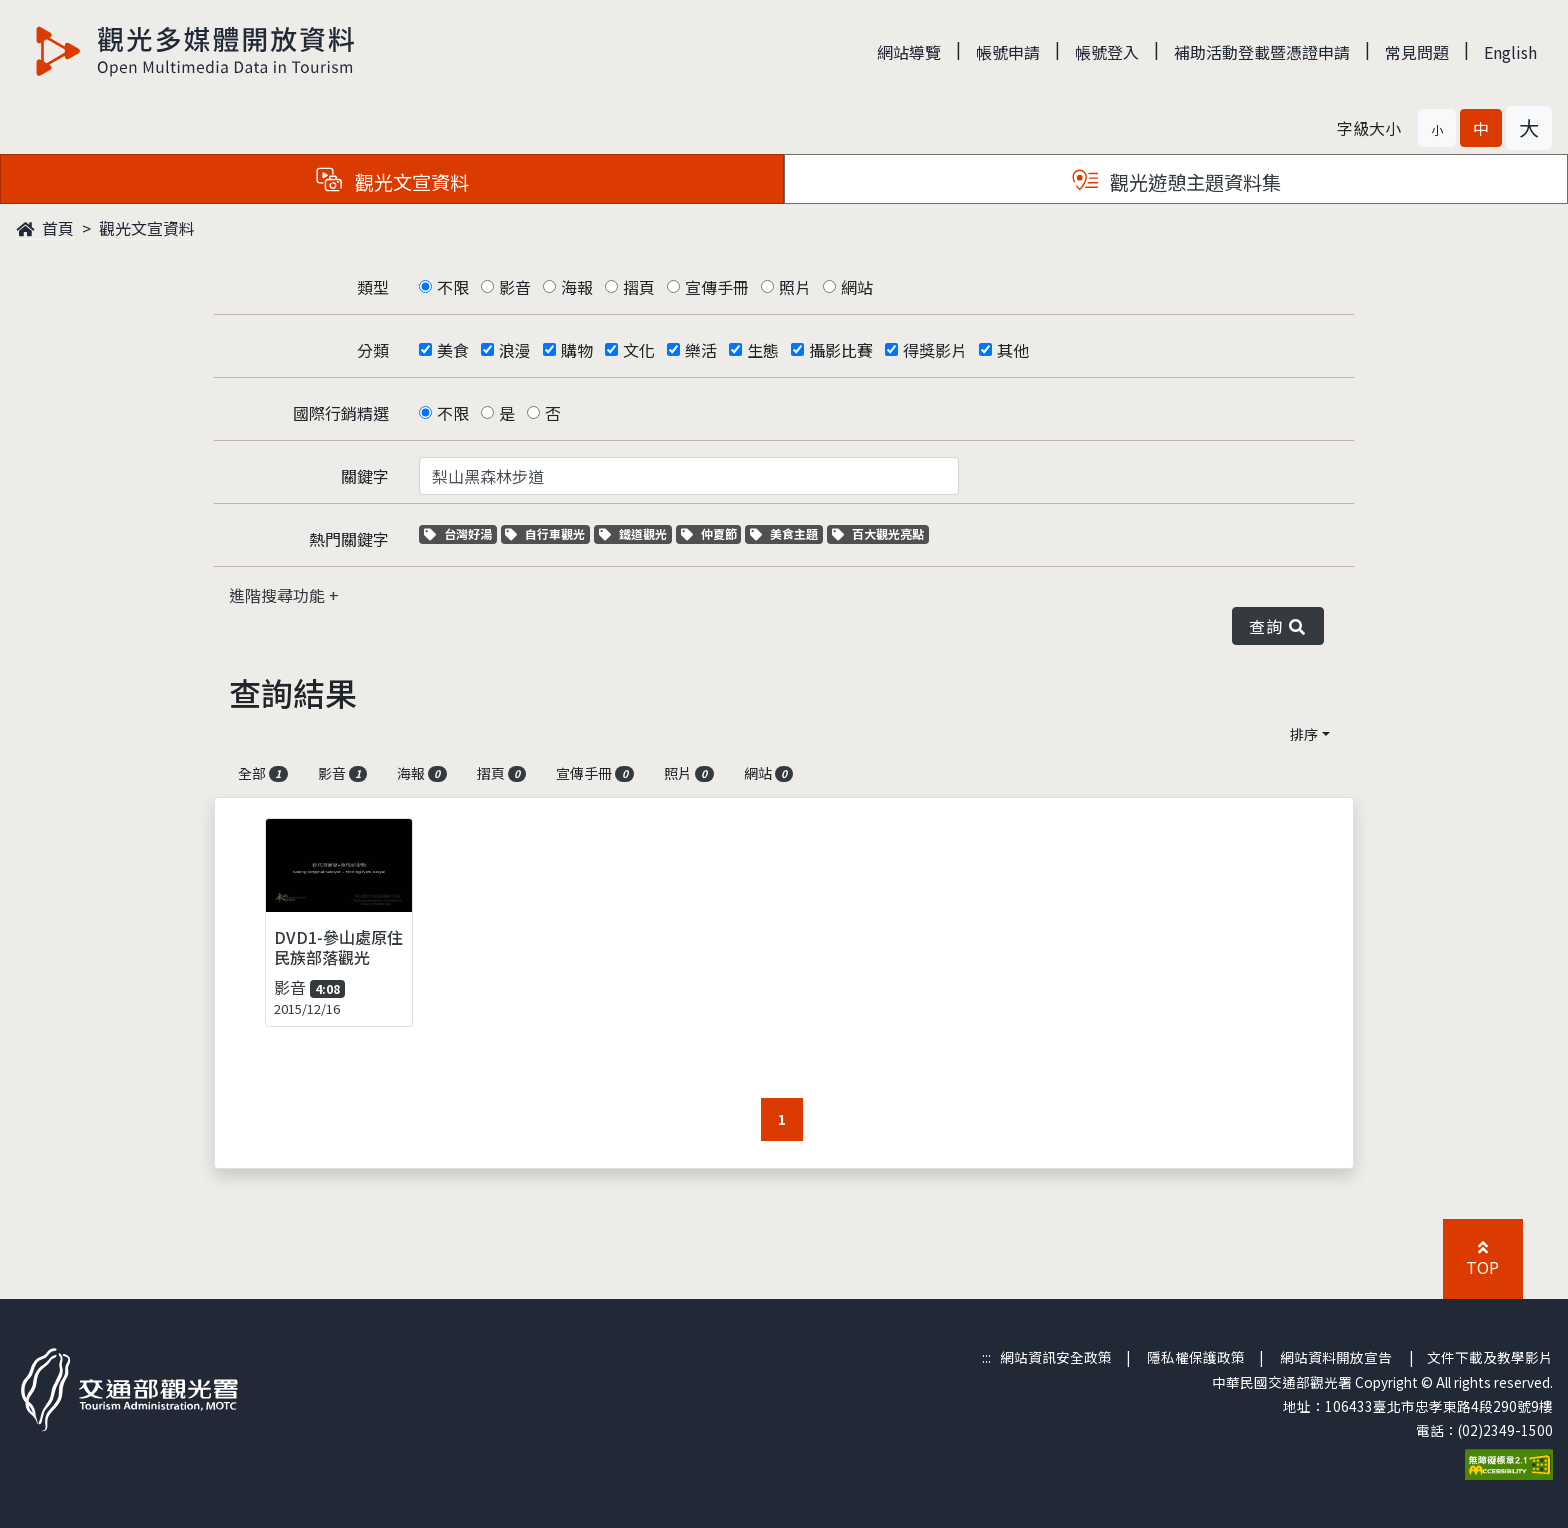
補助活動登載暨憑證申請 (1262, 52)
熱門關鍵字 (349, 539)
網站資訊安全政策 (1056, 1357)
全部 (263, 773)
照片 (795, 287)
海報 (577, 287)
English (1510, 52)
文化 (639, 350)
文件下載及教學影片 (1490, 1357)
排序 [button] (1304, 734)
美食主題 (786, 533)
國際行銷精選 (341, 413)
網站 (857, 287)
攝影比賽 (841, 350)
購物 (577, 350)
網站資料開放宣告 (1336, 1357)
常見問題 (1417, 52)
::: (986, 1357)
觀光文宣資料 (147, 228)
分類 (373, 350)
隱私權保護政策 (1196, 1357)
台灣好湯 (460, 533)
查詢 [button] (1278, 626)
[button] (1437, 128)
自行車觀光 (545, 533)
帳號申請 (1008, 52)
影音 (515, 287)
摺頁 (639, 287)
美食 (453, 350)
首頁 (45, 228)
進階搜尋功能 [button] (279, 595)
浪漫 (515, 350)
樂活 (701, 350)
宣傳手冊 (717, 287)
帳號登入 (1107, 52)
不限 (453, 287)
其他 (1013, 350)
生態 (763, 350)
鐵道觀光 (635, 533)
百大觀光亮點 (878, 533)
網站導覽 (909, 52)
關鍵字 (365, 476)
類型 (373, 287)
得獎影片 (935, 350)
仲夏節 (711, 533)
